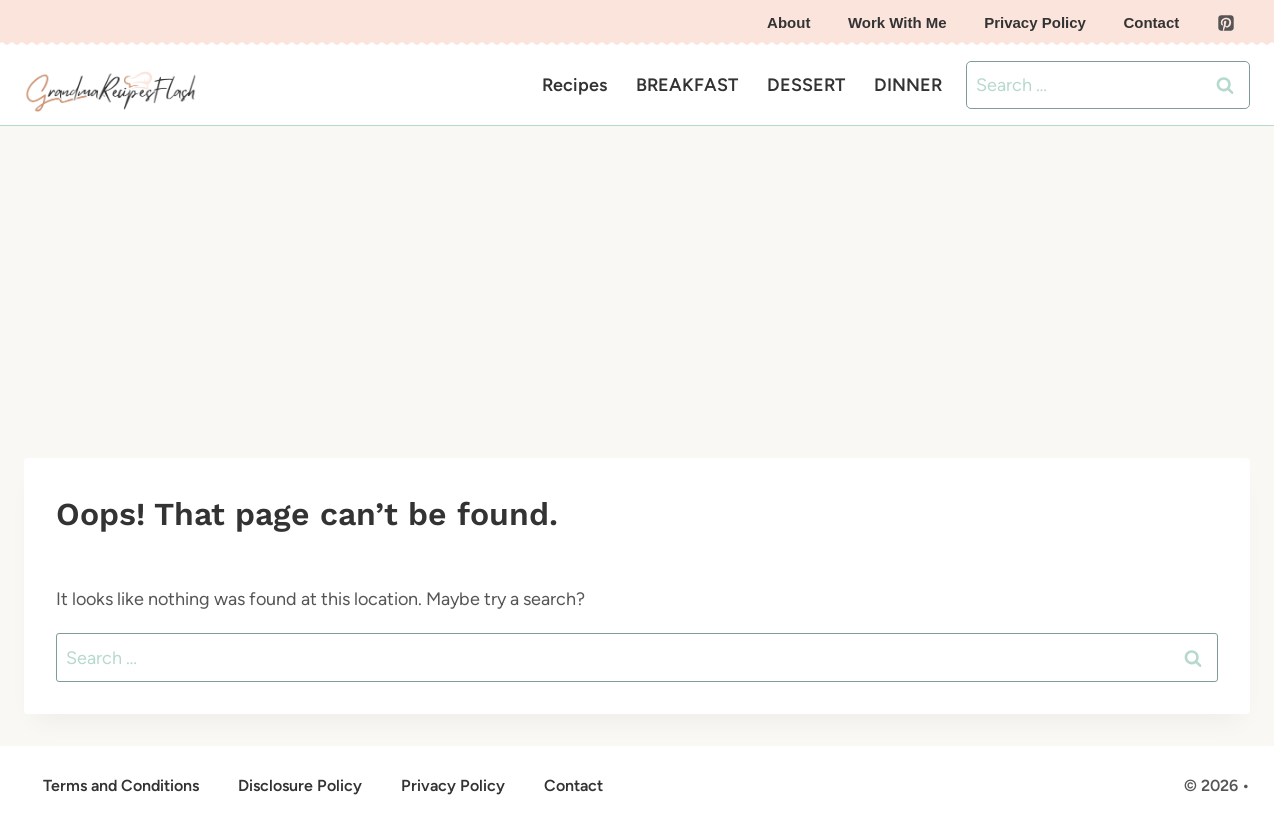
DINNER (908, 85)
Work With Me (897, 22)
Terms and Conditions (121, 785)
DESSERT (806, 85)
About (788, 22)
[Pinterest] (1226, 23)
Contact (1151, 22)
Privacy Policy (1035, 22)
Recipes (574, 85)
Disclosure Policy (300, 785)
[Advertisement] (637, 276)
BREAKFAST (687, 85)
